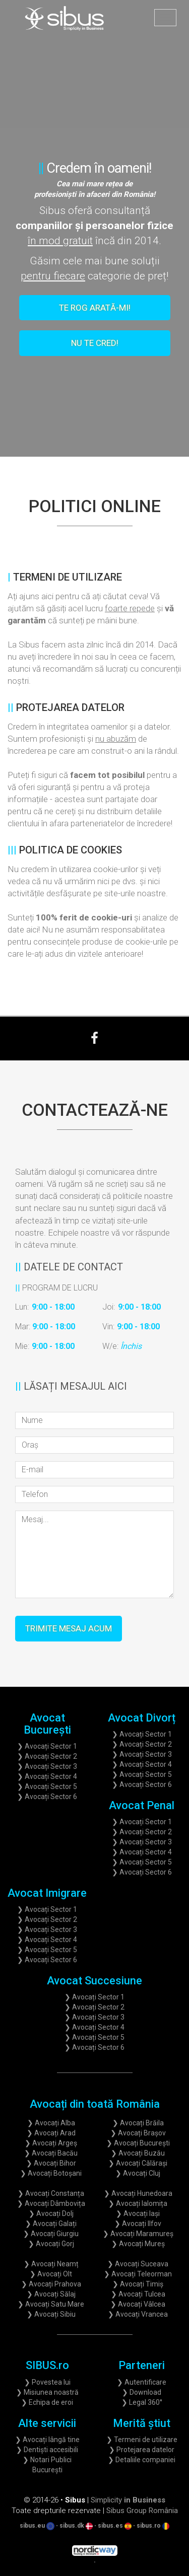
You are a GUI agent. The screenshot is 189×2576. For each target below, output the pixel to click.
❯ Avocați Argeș (51, 2143)
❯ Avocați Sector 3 (47, 1766)
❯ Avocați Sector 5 (47, 1786)
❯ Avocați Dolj (51, 2213)
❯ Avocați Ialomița (137, 2203)
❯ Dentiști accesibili (47, 2450)
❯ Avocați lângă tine (47, 2440)
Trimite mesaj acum (68, 1628)
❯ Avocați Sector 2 (47, 1756)
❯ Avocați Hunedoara (138, 2193)
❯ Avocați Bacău (51, 2153)
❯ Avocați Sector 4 (47, 1776)
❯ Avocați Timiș (137, 2284)
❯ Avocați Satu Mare (51, 2304)
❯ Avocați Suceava (137, 2264)
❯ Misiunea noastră (47, 2392)
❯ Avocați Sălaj (51, 2294)
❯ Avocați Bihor (51, 2163)
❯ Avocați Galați (51, 2224)
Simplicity (128, 2500)
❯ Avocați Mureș (138, 2244)
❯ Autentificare (141, 2382)
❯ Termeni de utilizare (141, 2440)
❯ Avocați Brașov (138, 2133)
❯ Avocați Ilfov (137, 2224)
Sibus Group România (142, 2510)
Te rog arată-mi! (95, 308)
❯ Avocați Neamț (51, 2264)
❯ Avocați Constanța (51, 2193)
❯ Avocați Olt (51, 2274)
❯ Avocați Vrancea (138, 2314)
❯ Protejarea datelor (141, 2450)
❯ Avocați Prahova (51, 2284)
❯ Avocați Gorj (51, 2244)
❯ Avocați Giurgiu (51, 2234)
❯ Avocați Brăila (138, 2123)
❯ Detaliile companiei (141, 2460)
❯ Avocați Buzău (138, 2153)
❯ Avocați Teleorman (138, 2274)
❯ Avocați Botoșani (51, 2173)
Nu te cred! (94, 343)
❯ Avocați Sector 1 (47, 1746)
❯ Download (141, 2392)
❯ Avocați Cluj (137, 2173)
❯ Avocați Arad (51, 2133)
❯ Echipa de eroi (47, 2402)
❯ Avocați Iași (138, 2213)
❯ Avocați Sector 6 (47, 1797)
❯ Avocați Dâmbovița (51, 2203)
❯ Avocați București (138, 2143)
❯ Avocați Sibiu (51, 2314)
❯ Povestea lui (47, 2382)
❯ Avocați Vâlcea (137, 2304)
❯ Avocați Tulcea (138, 2294)
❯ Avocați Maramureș (138, 2234)
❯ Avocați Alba (51, 2123)
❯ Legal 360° (141, 2402)
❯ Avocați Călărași (137, 2163)
